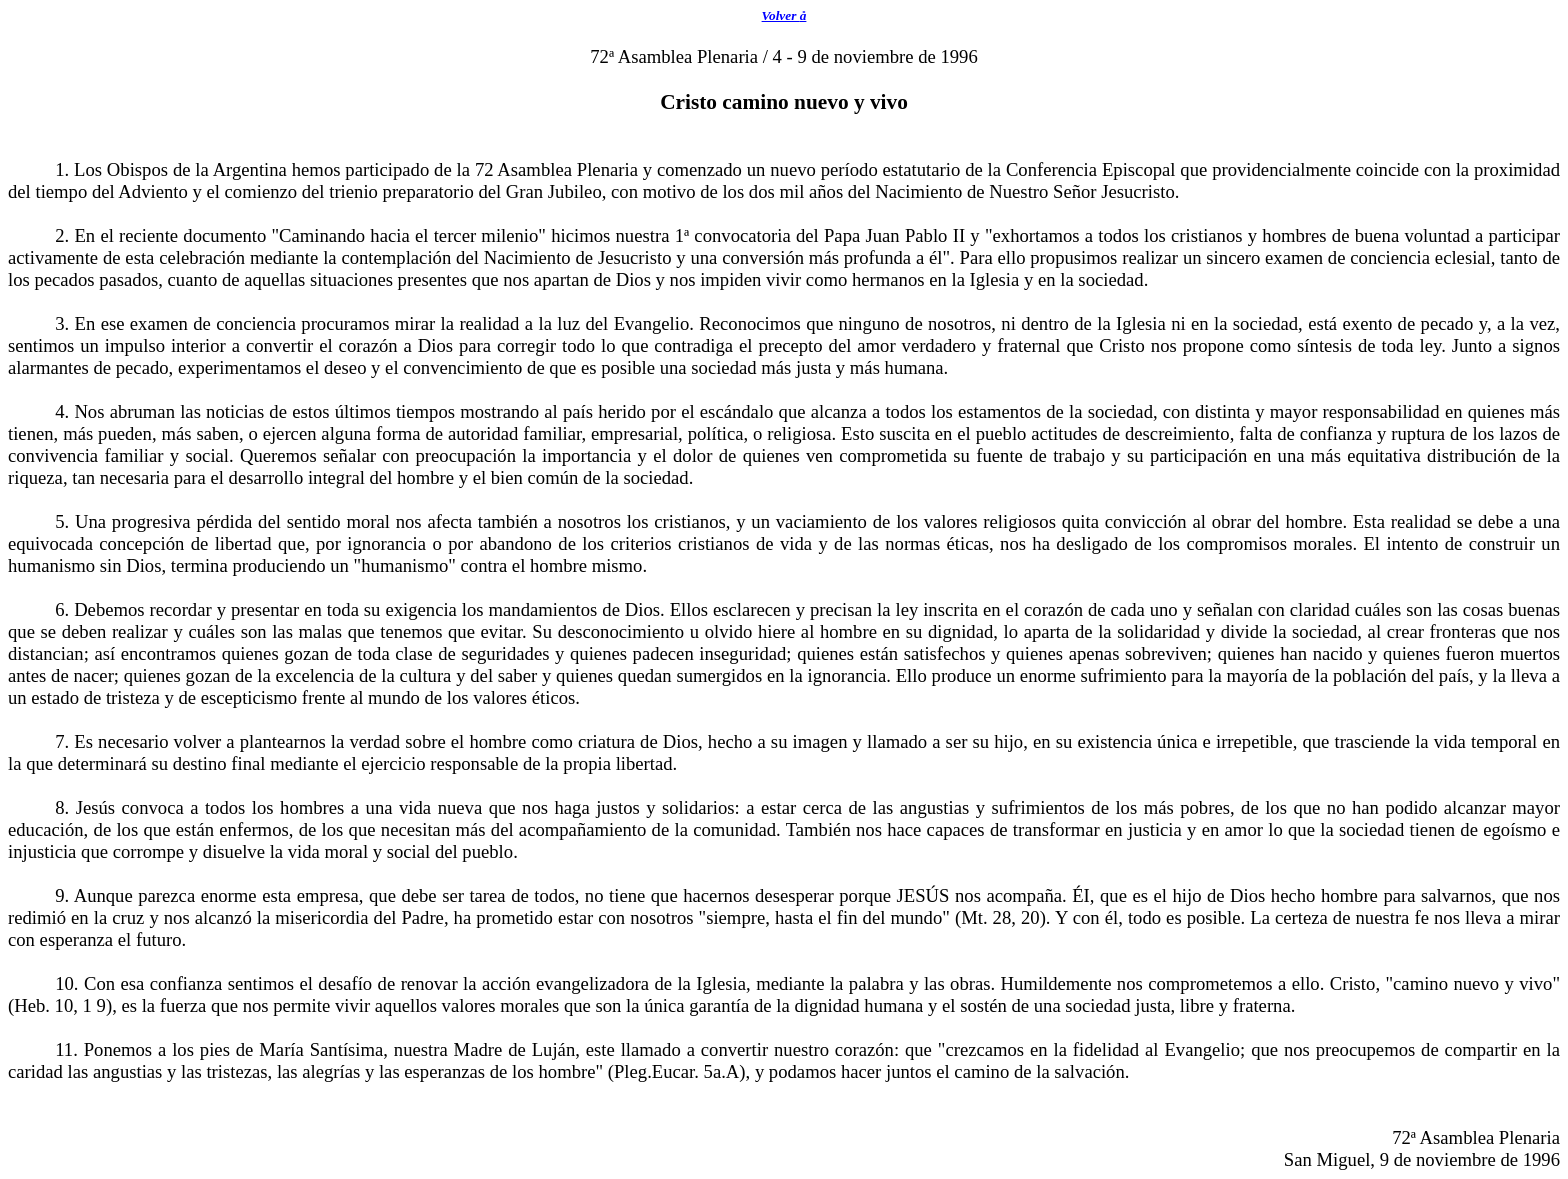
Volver (784, 15)
